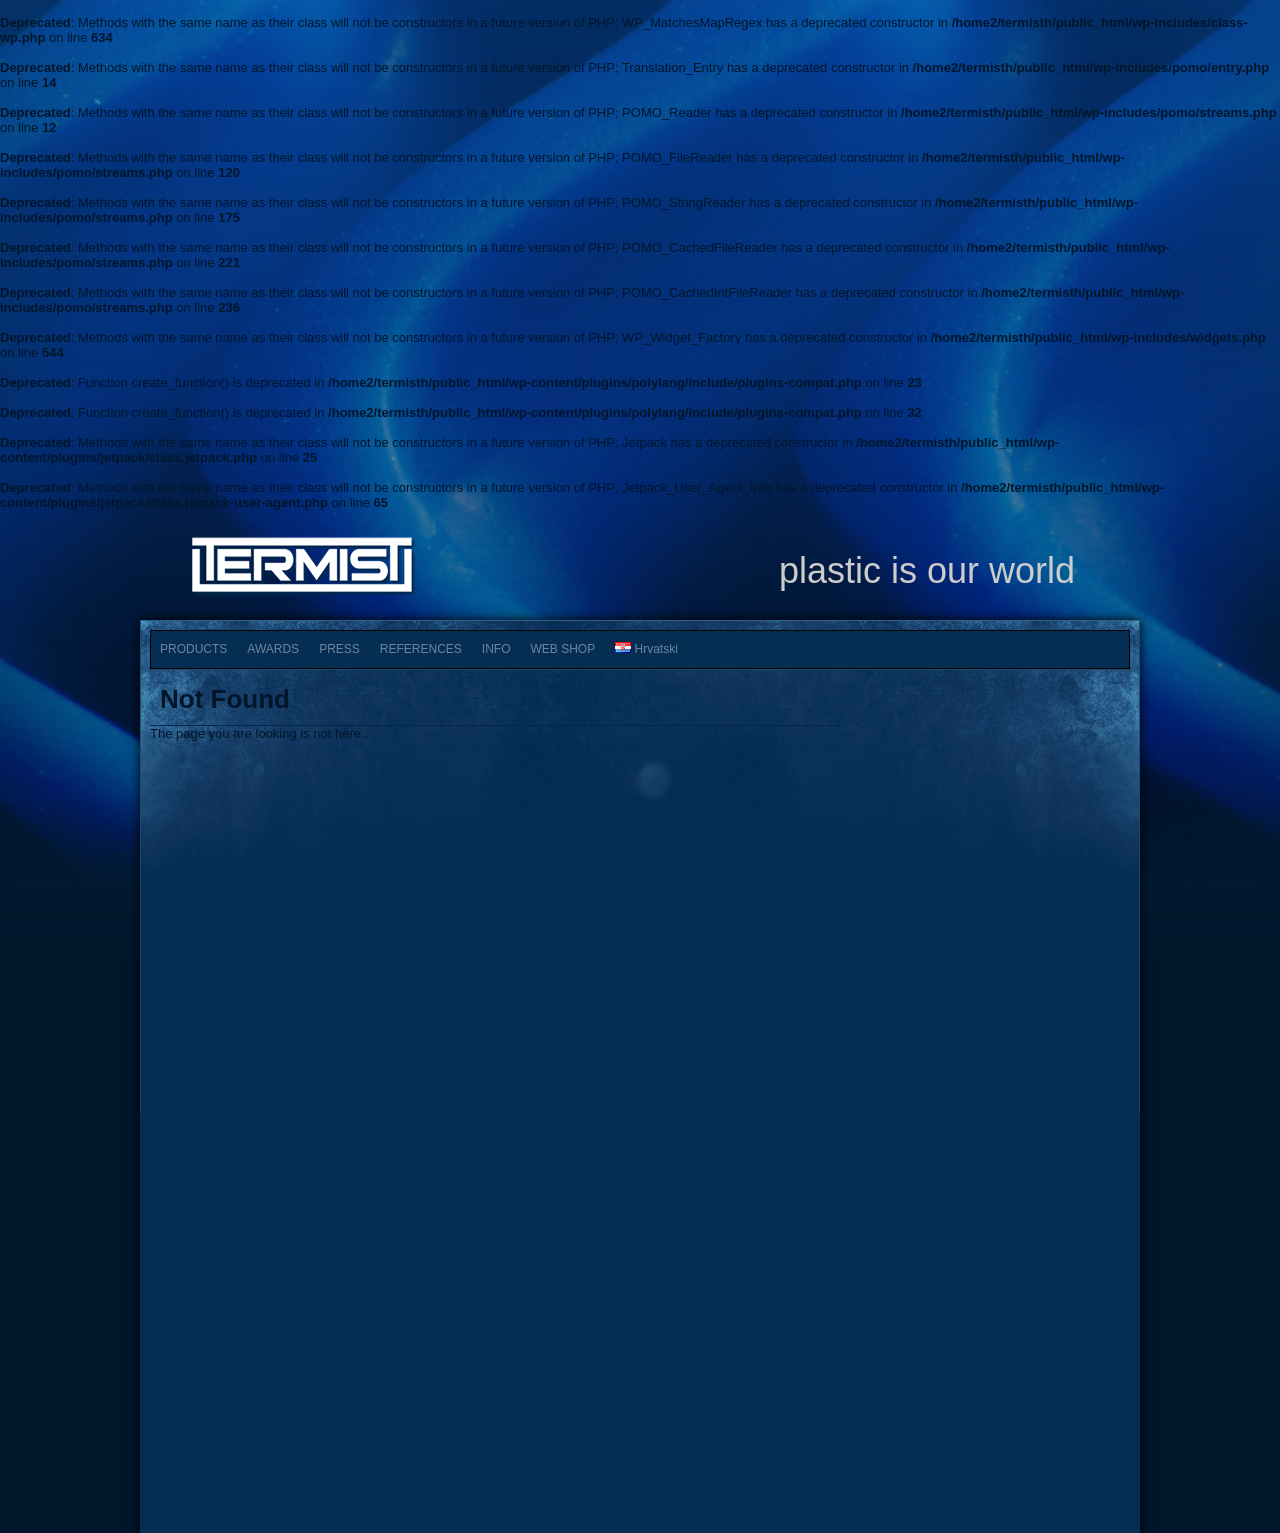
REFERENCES (421, 649)
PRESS (339, 649)
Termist (642, 1445)
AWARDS (273, 649)
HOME (204, 1378)
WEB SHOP (563, 649)
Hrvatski (646, 649)
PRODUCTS (193, 649)
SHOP (554, 1378)
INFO (496, 649)
